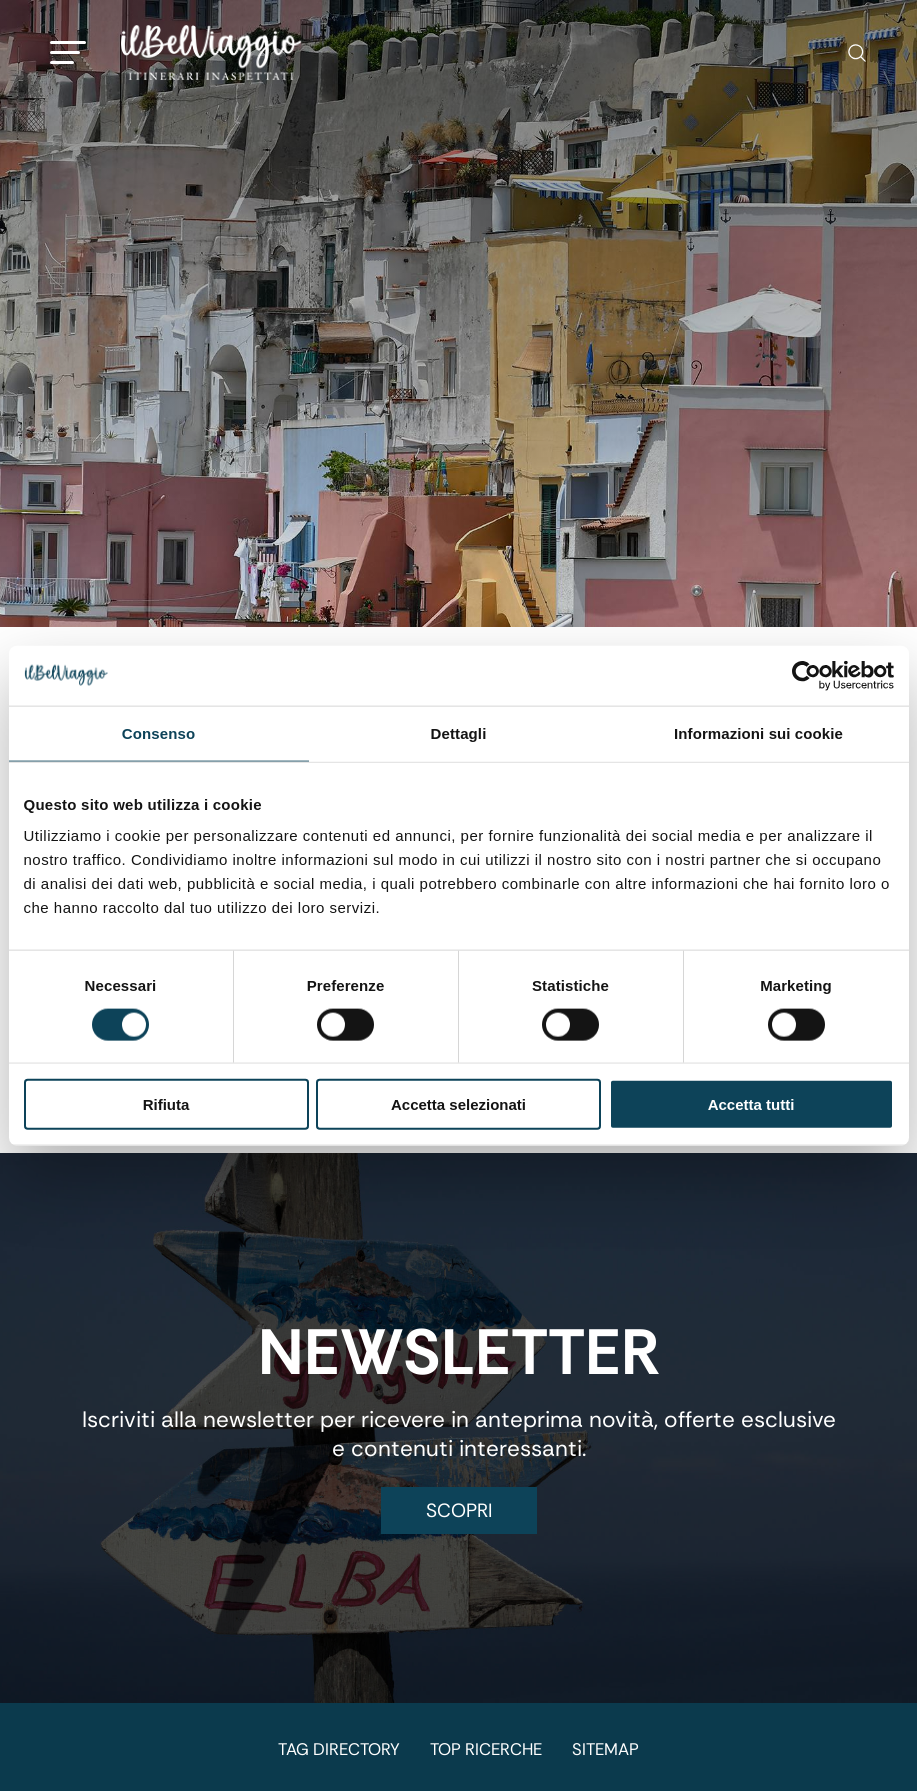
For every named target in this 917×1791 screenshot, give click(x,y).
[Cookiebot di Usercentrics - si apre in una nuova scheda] (806, 675)
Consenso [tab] (158, 732)
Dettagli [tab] (459, 732)
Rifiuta (166, 1104)
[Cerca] (847, 53)
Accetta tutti (751, 1104)
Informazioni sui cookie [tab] (758, 732)
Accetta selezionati (458, 1104)
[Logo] (211, 52)
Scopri (459, 1510)
